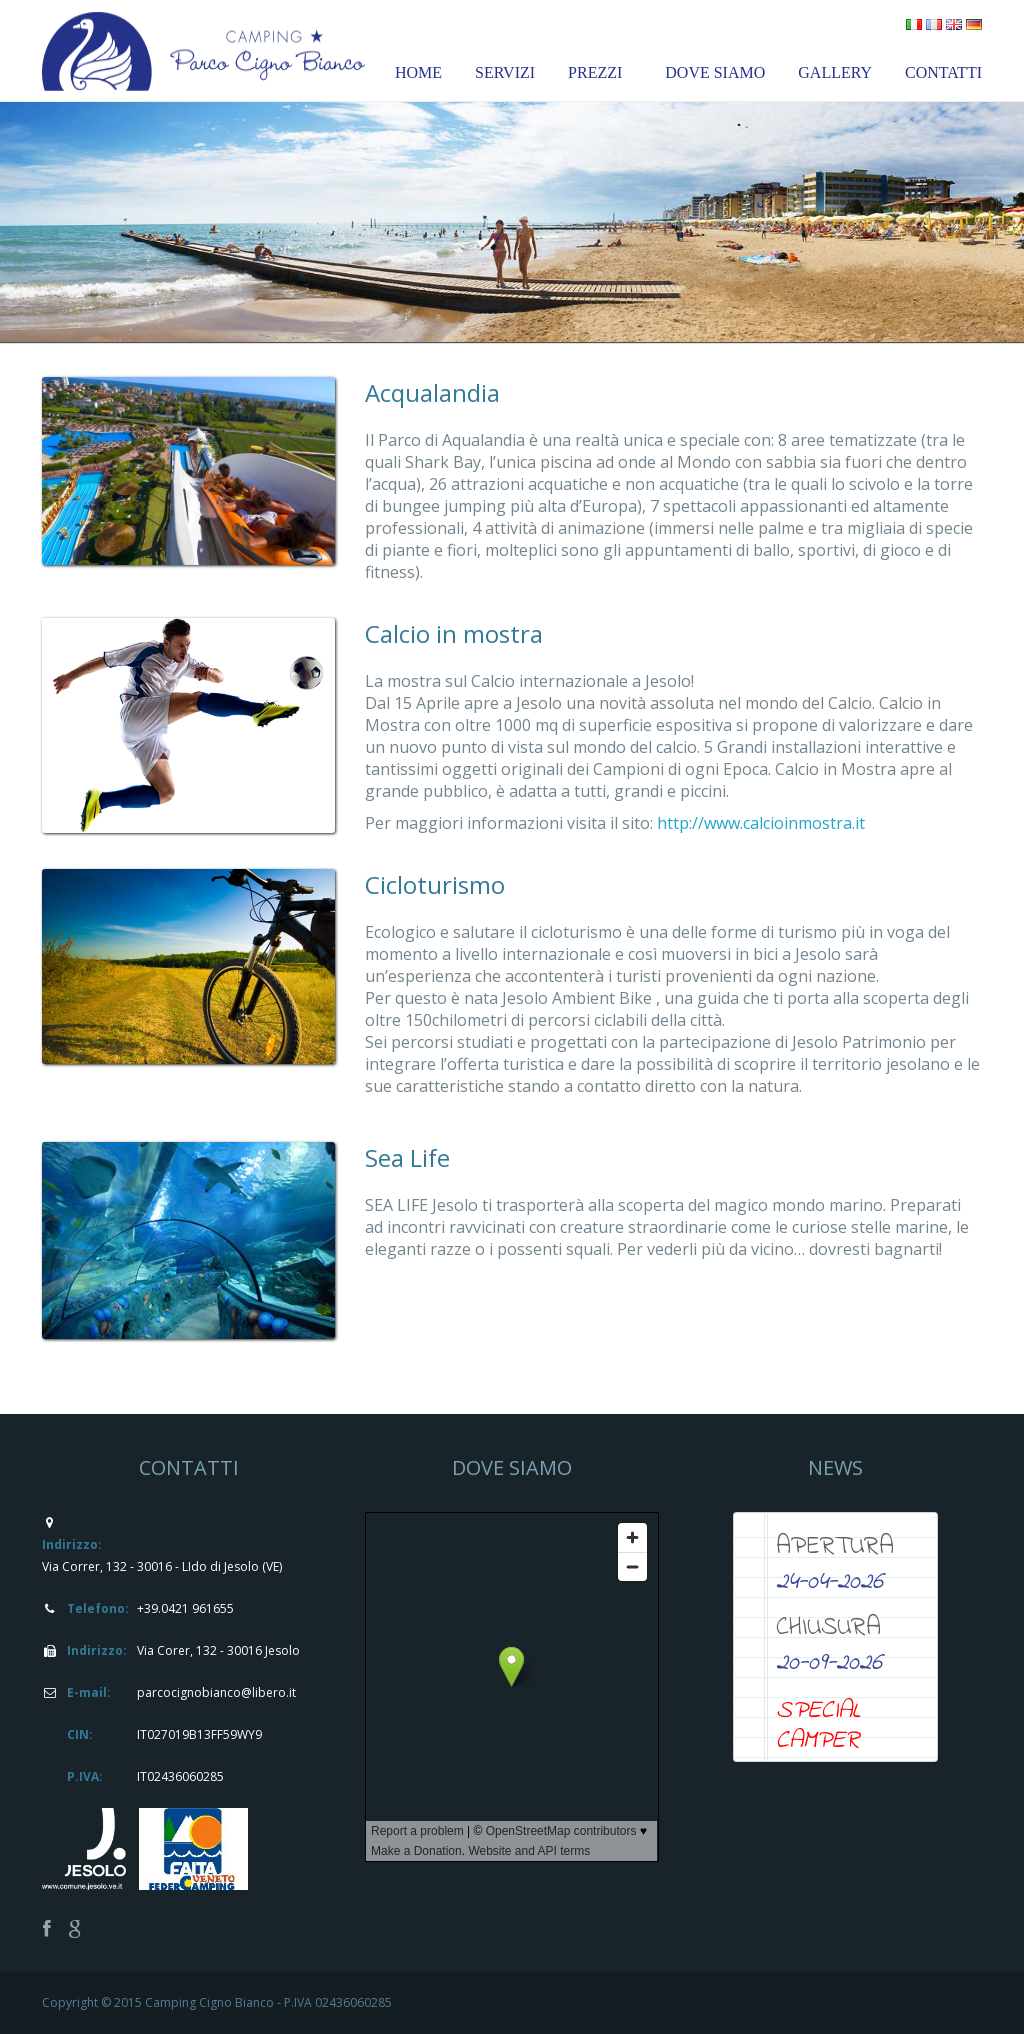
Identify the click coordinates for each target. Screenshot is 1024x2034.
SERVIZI (505, 72)
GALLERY (835, 72)
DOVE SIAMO (715, 72)
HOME (418, 72)
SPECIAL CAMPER (818, 1726)
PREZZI (595, 72)
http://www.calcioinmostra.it (761, 823)
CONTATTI (943, 72)
